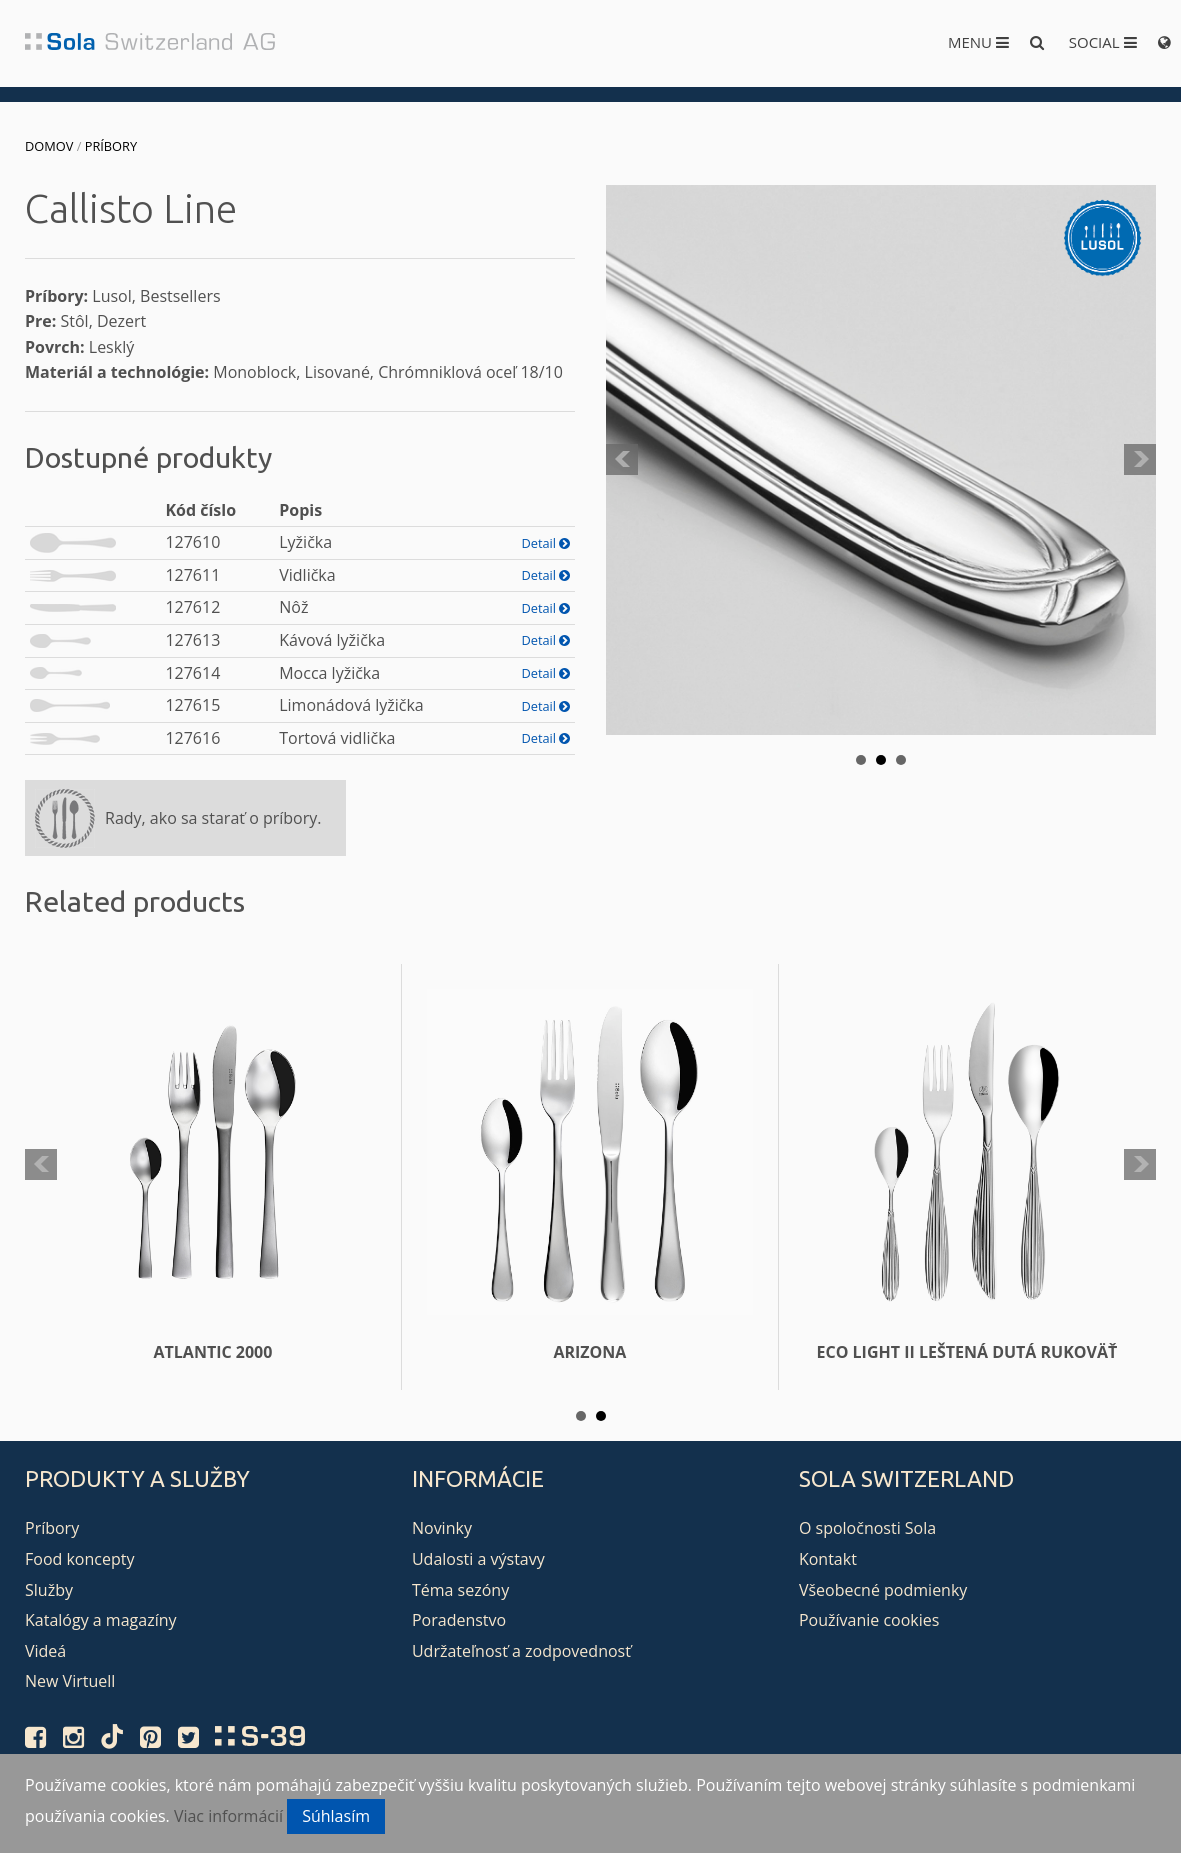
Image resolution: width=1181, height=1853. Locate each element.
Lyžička (305, 542)
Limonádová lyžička (351, 705)
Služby (49, 1590)
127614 (192, 673)
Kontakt (828, 1559)
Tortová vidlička (337, 738)
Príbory (111, 146)
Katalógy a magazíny (101, 1620)
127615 (192, 705)
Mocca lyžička (329, 673)
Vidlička (307, 575)
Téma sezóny (460, 1590)
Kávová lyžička (332, 640)
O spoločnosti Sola (867, 1528)
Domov (49, 146)
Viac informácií (228, 1816)
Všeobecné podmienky (883, 1590)
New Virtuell (70, 1681)
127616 (192, 738)
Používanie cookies (869, 1620)
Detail (545, 543)
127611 (192, 575)
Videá (45, 1651)
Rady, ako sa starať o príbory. (213, 818)
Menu (978, 42)
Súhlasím (336, 1816)
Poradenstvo (459, 1620)
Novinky (442, 1528)
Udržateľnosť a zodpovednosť (521, 1651)
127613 (192, 640)
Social (1103, 42)
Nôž (293, 607)
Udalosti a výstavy (478, 1559)
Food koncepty (79, 1559)
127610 (192, 542)
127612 (192, 607)
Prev (622, 460)
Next (1140, 460)
